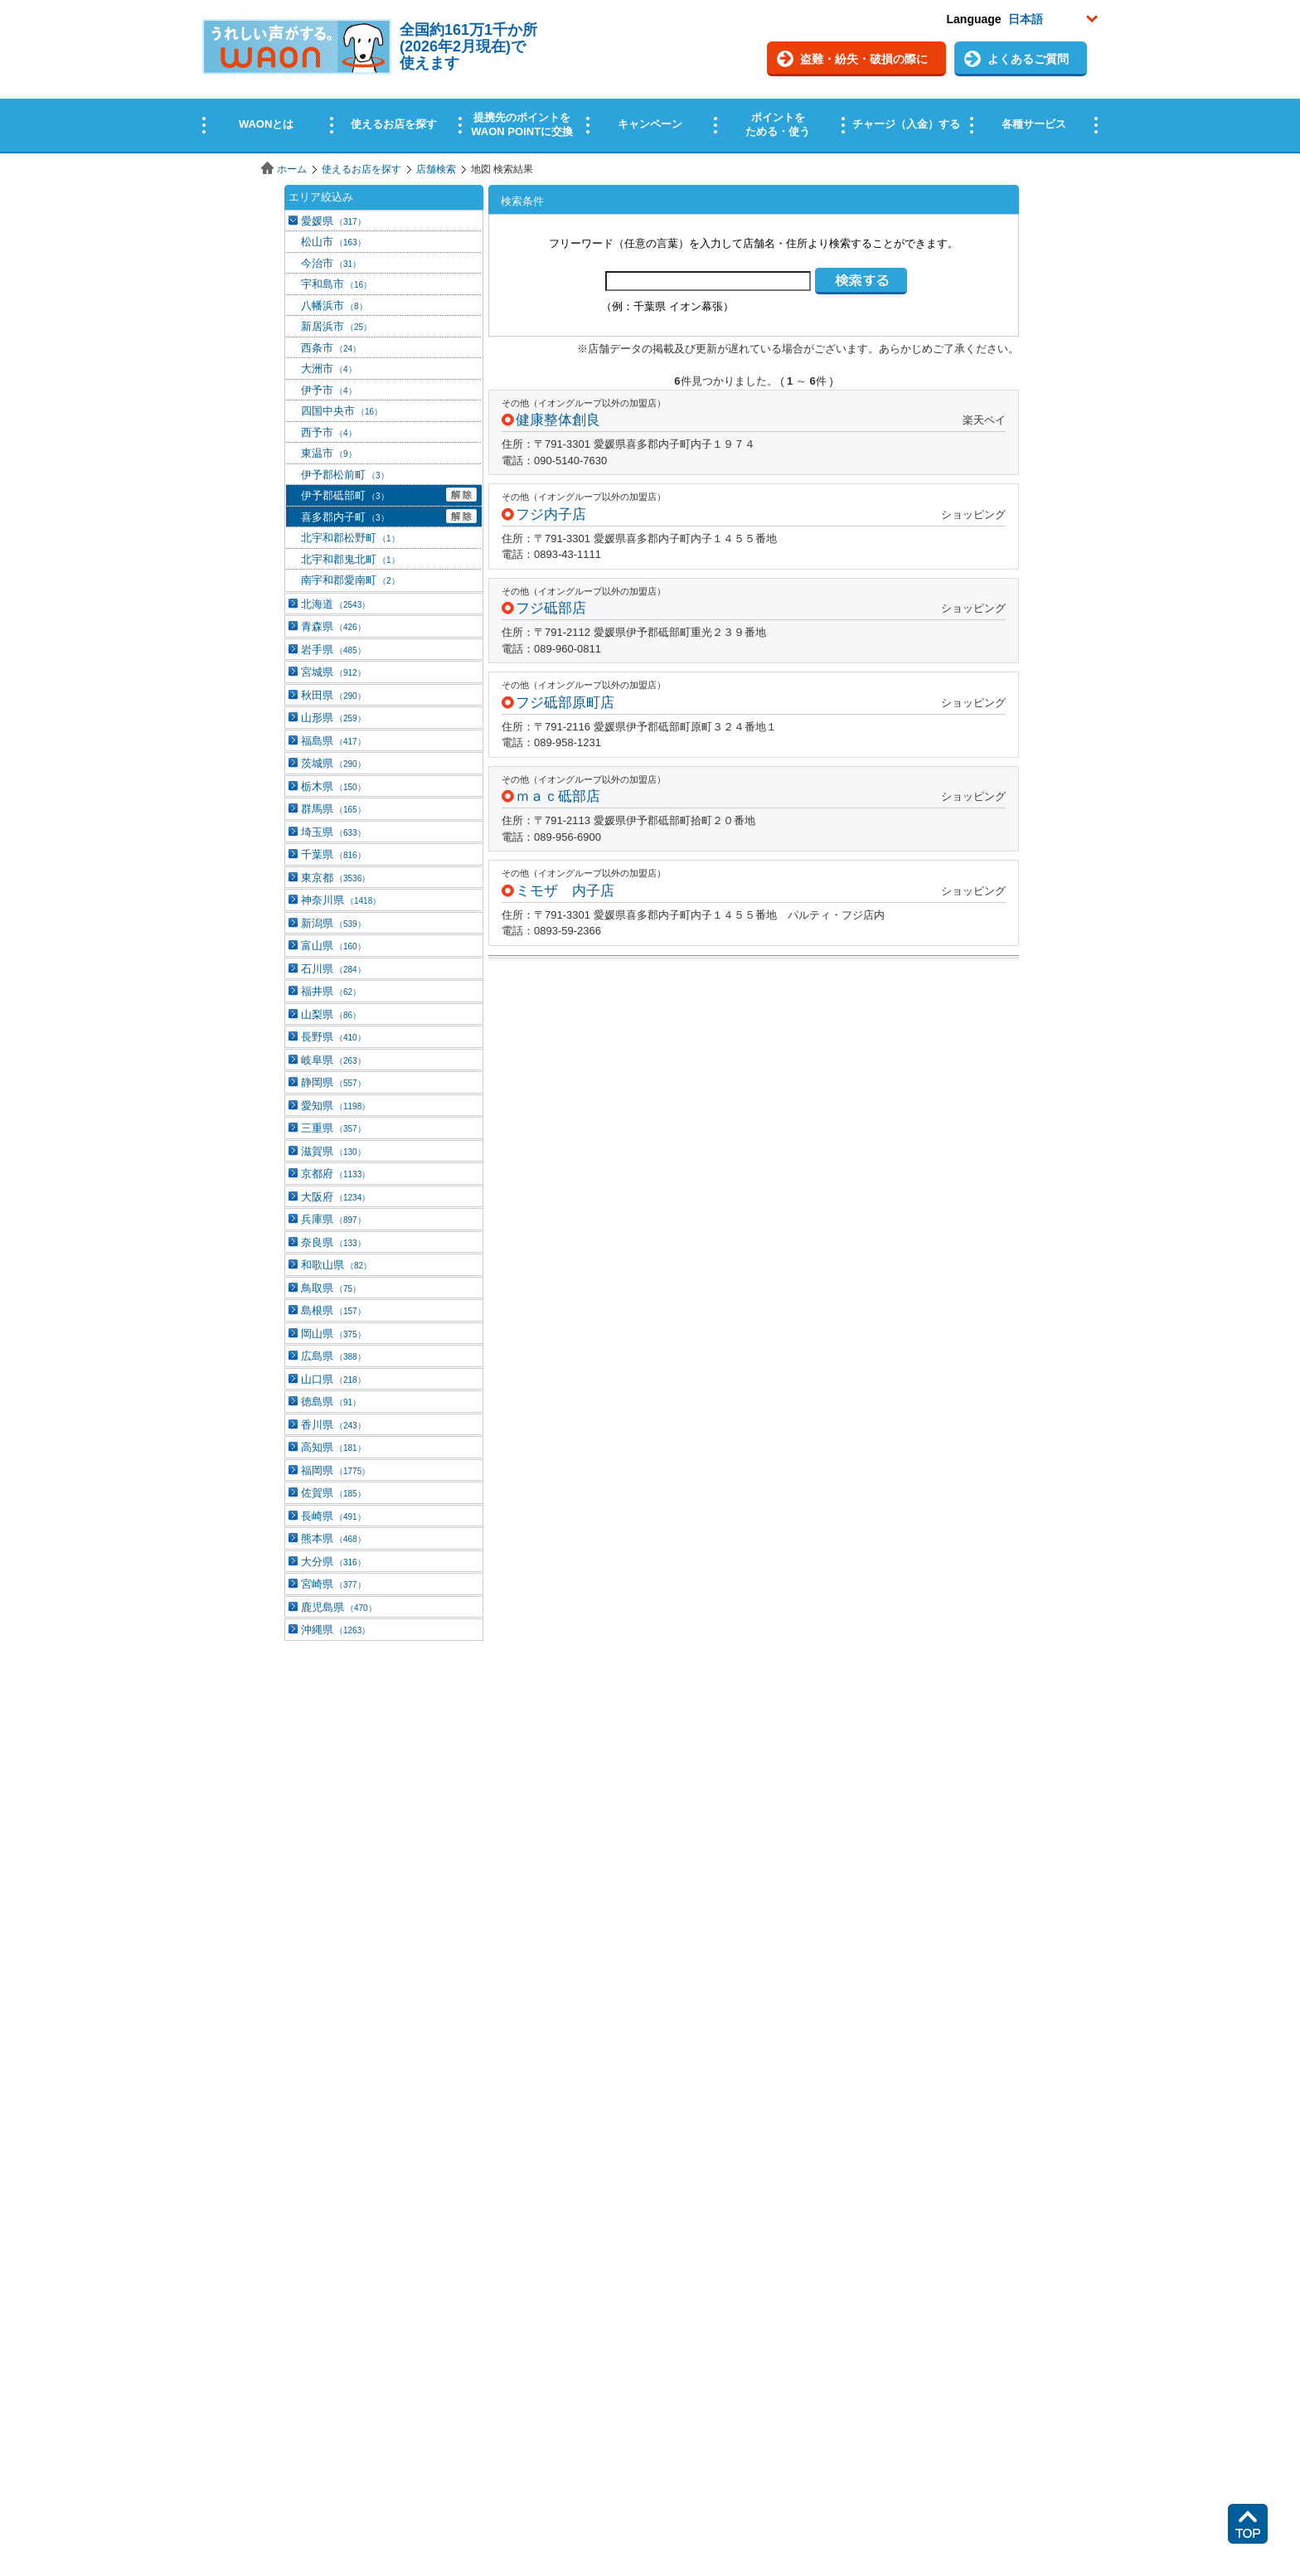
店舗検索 (436, 169)
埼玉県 (333, 832)
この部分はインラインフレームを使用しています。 (650, 76)
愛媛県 (333, 221)
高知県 (333, 1447)
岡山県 (333, 1333)
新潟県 (333, 923)
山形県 (333, 717)
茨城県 (333, 763)
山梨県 (331, 1014)
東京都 (335, 877)
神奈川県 (341, 900)
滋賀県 (333, 1151)
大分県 (333, 1561)
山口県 (333, 1379)
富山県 (333, 945)
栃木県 (333, 786)
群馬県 (333, 809)
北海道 (335, 604)
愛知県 (335, 1105)
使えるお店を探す (361, 169)
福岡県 (335, 1470)
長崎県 (333, 1516)
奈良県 (333, 1242)
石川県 (333, 969)
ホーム (292, 169)
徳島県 (331, 1401)
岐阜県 (333, 1060)
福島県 (333, 741)
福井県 (331, 991)
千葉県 (333, 854)
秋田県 (333, 695)
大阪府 (335, 1197)
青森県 (333, 626)
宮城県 (333, 672)
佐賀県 (333, 1493)
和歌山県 (336, 1265)
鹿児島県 (338, 1607)
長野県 (333, 1037)
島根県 (333, 1310)
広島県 (333, 1356)
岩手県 (333, 649)
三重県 (333, 1128)
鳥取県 (331, 1288)
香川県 (333, 1425)
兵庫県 (333, 1219)
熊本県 (333, 1538)
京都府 (335, 1173)
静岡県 (333, 1082)
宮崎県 (333, 1584)
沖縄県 (335, 1629)
